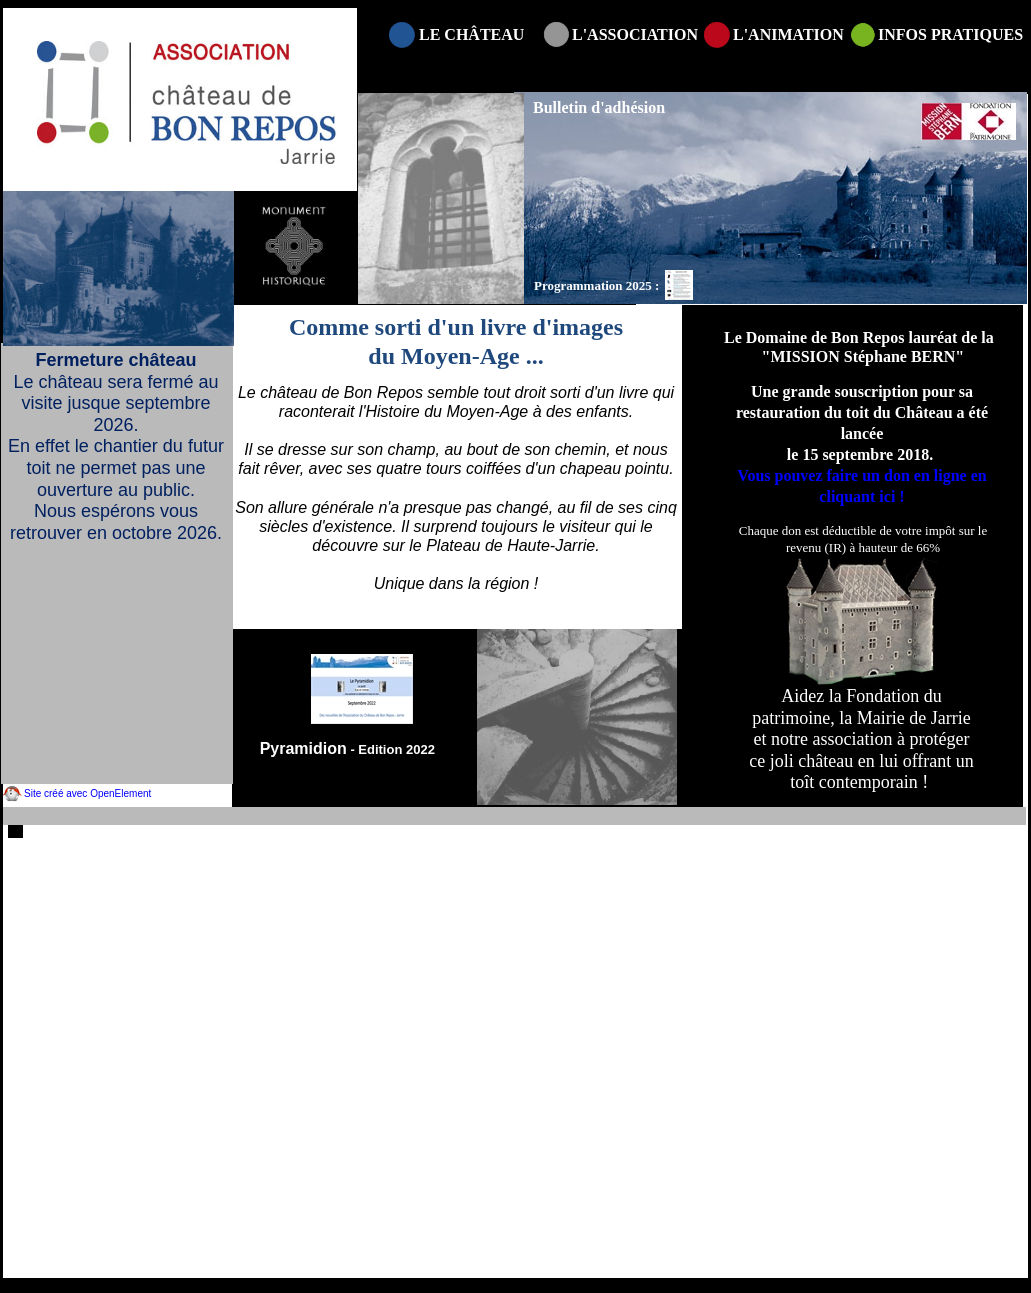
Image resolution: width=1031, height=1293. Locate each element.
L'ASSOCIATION (635, 34)
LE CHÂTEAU (471, 34)
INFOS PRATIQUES (950, 34)
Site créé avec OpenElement (87, 793)
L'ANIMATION (788, 34)
